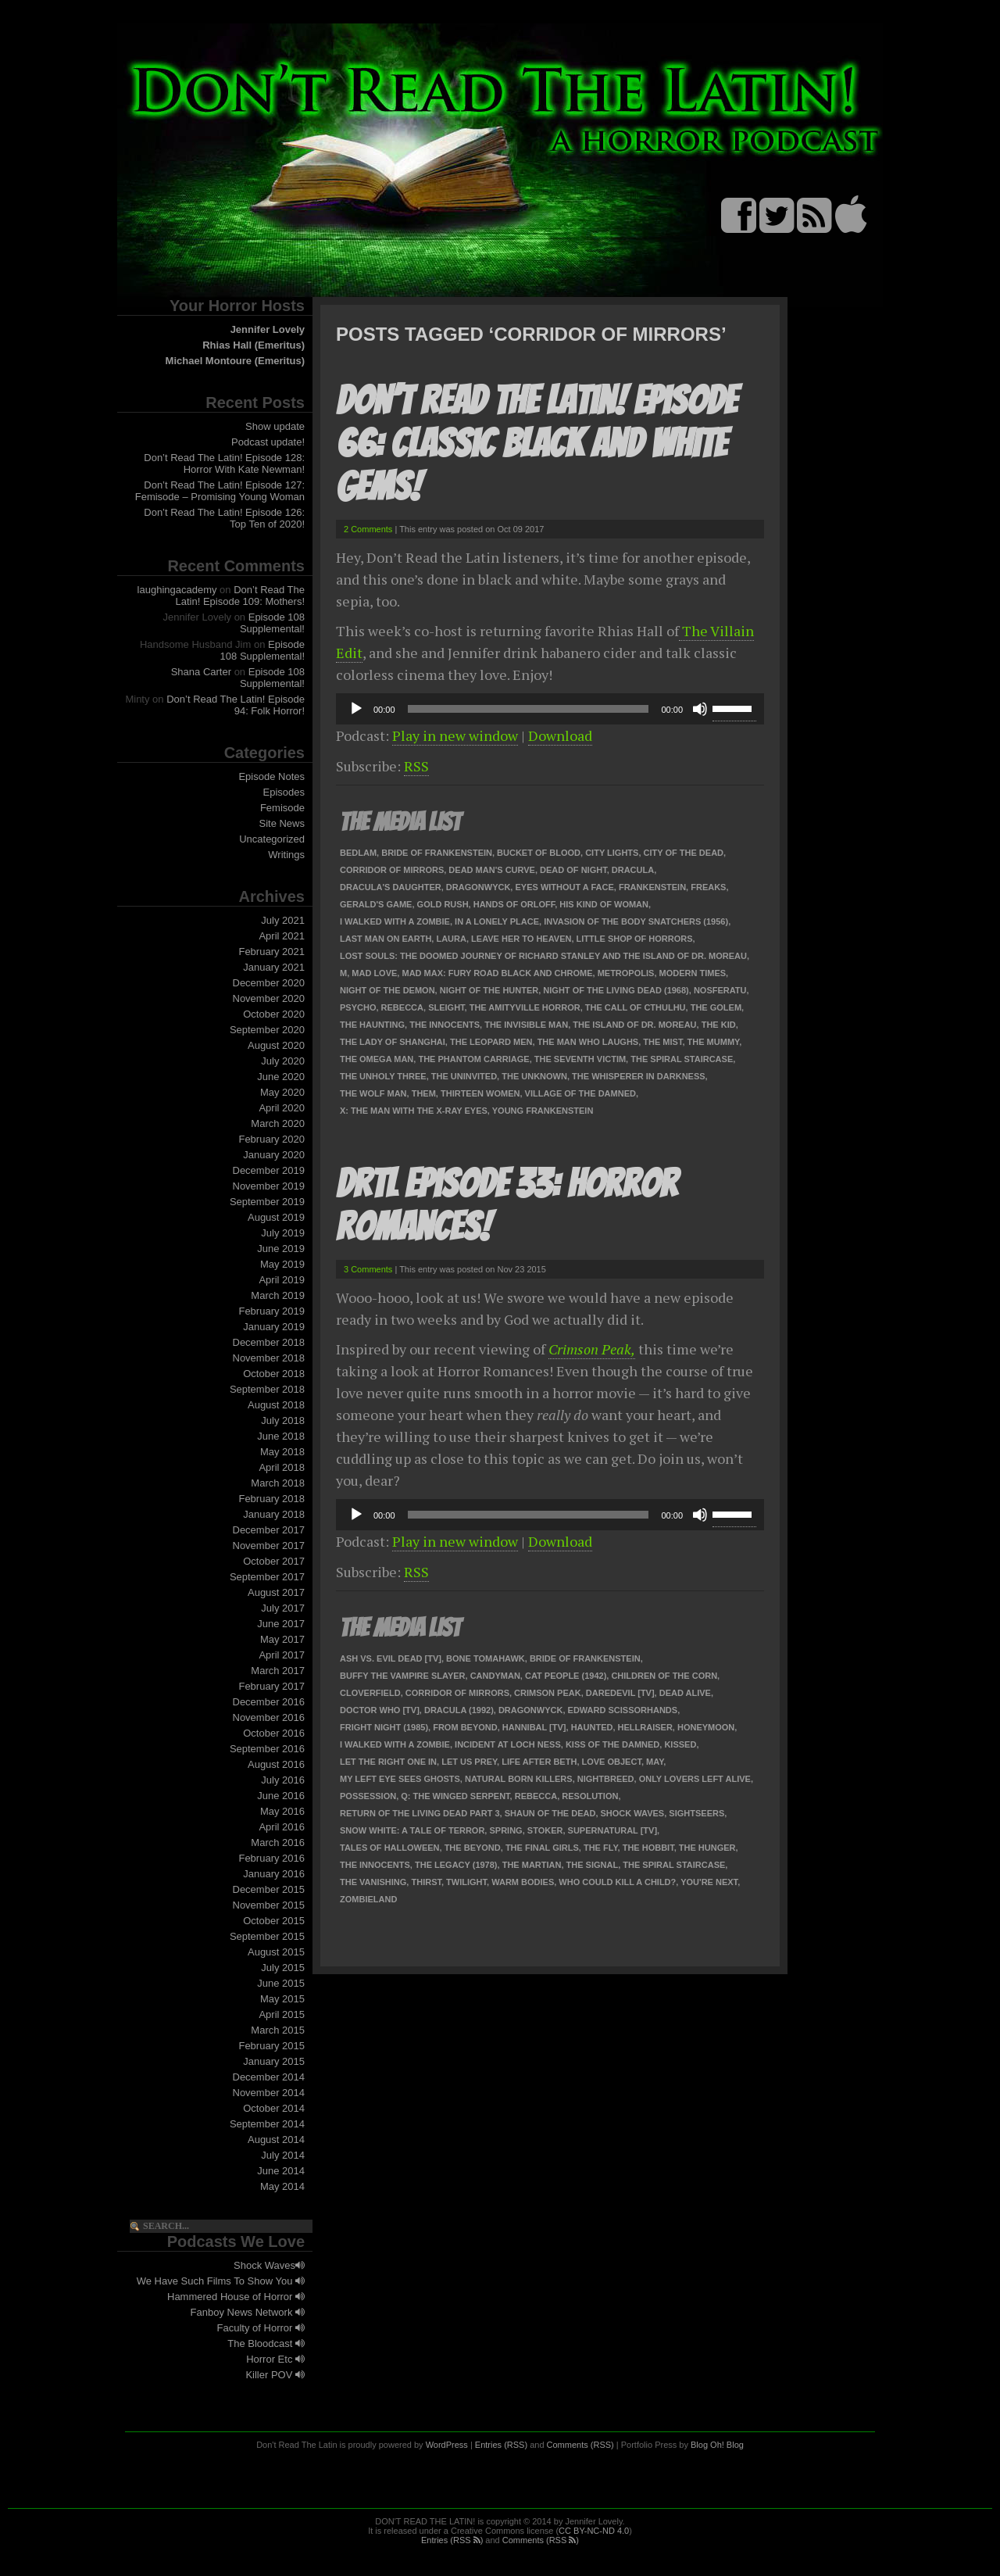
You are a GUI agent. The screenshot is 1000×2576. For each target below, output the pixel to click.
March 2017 (278, 1670)
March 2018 (278, 1483)
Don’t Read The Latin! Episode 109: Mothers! (240, 595)
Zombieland (368, 1899)
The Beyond (473, 1847)
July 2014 (283, 2155)
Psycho (358, 1007)
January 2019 (274, 1327)
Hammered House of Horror (236, 2296)
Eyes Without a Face (564, 887)
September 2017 (267, 1577)
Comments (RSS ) (540, 2540)
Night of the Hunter (489, 990)
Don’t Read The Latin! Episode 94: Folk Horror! (235, 705)
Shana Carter (201, 672)
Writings (286, 854)
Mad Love (374, 973)
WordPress (447, 2444)
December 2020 (269, 983)
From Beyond (465, 1727)
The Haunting (372, 1024)
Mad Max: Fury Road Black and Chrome (497, 973)
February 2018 (271, 1498)
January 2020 (274, 1155)
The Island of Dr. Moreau (634, 1024)
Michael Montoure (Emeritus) (235, 361)
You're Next (709, 1882)
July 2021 (283, 920)
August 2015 (276, 1952)
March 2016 (278, 1842)
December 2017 (269, 1530)
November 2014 (269, 2092)
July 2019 (283, 1233)
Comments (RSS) (580, 2444)
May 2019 (282, 1264)
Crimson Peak (547, 1693)
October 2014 (274, 2108)
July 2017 (283, 1608)
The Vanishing (373, 1882)
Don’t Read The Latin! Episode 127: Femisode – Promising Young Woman (220, 491)
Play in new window (455, 735)
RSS (416, 766)
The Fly (601, 1847)
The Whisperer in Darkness (638, 1076)
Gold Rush (443, 904)
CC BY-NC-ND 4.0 (594, 2530)
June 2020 (281, 1076)
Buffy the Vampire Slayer (403, 1675)
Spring (505, 1830)
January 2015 (274, 2061)
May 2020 (282, 1092)
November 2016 (269, 1717)
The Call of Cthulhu (635, 1007)
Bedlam (358, 852)
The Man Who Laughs (588, 1041)
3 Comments (368, 1269)
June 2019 (281, 1248)
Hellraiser (645, 1727)
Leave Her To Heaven (521, 938)
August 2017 (276, 1592)
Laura (451, 938)
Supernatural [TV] (612, 1830)
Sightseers (696, 1813)
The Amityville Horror (525, 1007)
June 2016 (281, 1795)
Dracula (633, 870)
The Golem (716, 1007)
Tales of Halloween (390, 1847)
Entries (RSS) (501, 2444)
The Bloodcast (266, 2343)
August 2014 (276, 2139)
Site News (282, 823)
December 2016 (269, 1702)
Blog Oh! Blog (717, 2444)
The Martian (532, 1864)
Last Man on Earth (385, 938)
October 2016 (274, 1733)
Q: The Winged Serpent (455, 1796)
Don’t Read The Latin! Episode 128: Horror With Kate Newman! (224, 463)
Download (560, 735)
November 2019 (269, 1186)
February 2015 (271, 2046)
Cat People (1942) (565, 1675)
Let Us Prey (469, 1761)
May (654, 1761)
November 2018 (269, 1358)
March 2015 (278, 2030)
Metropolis (626, 973)
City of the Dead (683, 852)
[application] (550, 708)
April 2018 (282, 1467)
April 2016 (282, 1827)
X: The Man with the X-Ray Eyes (414, 1110)
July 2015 (283, 1967)
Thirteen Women (480, 1093)
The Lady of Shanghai (392, 1041)
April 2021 (282, 936)
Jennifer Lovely (267, 329)
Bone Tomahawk (485, 1658)
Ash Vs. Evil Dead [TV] (390, 1658)
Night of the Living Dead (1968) (615, 990)
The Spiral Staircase (681, 1059)
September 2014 (267, 2124)
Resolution (590, 1796)
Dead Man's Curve (491, 870)
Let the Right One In (388, 1761)
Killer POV (275, 2375)
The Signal (592, 1864)
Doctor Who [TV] (380, 1710)
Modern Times (693, 973)
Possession (368, 1796)
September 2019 (267, 1202)
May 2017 (282, 1639)
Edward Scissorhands (623, 1710)
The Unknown (534, 1076)
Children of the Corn (664, 1675)
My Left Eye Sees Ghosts (400, 1779)
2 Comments (368, 529)
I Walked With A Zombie (395, 921)
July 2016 (283, 1780)
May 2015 (282, 1999)
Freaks (708, 887)
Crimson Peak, (591, 1349)
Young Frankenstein (543, 1110)
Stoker (545, 1830)
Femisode (282, 808)
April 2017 (282, 1655)
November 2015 (269, 1905)
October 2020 (274, 1014)
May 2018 (282, 1452)
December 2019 (269, 1170)
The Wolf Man (373, 1093)
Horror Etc (275, 2359)
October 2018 (274, 1373)
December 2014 (269, 2077)
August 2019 (276, 1217)
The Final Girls (542, 1847)
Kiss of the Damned (612, 1744)
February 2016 (271, 1858)
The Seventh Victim (580, 1059)
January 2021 (274, 967)
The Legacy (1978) (456, 1864)
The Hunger (707, 1847)
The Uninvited (464, 1076)
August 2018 (276, 1405)
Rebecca (402, 1007)
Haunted (592, 1727)
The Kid (719, 1024)
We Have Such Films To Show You (221, 2281)
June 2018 (281, 1436)
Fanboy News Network (248, 2312)
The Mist (662, 1041)
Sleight (446, 1007)
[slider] (528, 709)
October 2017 (274, 1561)
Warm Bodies (522, 1882)
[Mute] (700, 709)
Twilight (466, 1882)
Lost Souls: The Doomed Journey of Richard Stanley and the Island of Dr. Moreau (543, 956)
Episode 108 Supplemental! (272, 623)
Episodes (284, 792)
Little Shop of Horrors (635, 938)
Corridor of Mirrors (392, 870)
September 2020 (267, 1030)
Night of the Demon (387, 990)
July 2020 (283, 1061)
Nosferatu (720, 990)
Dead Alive (685, 1693)
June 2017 (281, 1624)
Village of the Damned (580, 1093)
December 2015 (269, 1889)
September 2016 (267, 1749)
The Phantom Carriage (473, 1059)
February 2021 (271, 951)
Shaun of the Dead (550, 1813)
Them (424, 1093)
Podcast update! (268, 442)
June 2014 (281, 2171)
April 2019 (282, 1280)
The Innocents (444, 1024)
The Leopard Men (491, 1041)
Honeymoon (705, 1727)
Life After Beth (539, 1761)
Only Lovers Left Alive (695, 1779)
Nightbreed (605, 1779)
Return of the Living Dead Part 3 (420, 1813)
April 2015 (282, 2014)
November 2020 (269, 998)
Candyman (495, 1675)
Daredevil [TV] (620, 1693)
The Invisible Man (526, 1024)
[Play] (356, 709)
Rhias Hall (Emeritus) (253, 345)
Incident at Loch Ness (508, 1744)
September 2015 (267, 1936)
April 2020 (282, 1108)
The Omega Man (376, 1059)
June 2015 (281, 1983)
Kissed (680, 1744)
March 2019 (278, 1295)
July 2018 (283, 1420)
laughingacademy (177, 590)
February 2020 (271, 1139)
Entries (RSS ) (452, 2540)
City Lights (611, 852)
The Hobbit (648, 1847)
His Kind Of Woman (603, 904)
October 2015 (274, 1921)
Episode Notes (271, 776)
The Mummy (714, 1041)
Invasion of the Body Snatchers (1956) (636, 921)
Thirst (426, 1882)
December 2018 (269, 1342)
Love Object (611, 1761)
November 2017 (269, 1545)
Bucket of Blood (538, 852)
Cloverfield (370, 1693)
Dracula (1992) (459, 1710)
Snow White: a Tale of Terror (412, 1830)
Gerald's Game (376, 904)
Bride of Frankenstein (436, 852)
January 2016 (274, 1874)
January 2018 (274, 1514)
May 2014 (282, 2186)
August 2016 (276, 1764)
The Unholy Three (383, 1076)
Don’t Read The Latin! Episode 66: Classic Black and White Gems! (536, 443)
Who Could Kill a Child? (617, 1882)
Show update (275, 426)
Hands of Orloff (514, 904)
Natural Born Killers (519, 1779)
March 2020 (278, 1123)
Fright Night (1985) (384, 1727)
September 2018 (267, 1389)
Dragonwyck (478, 887)
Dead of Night (573, 870)
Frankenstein (652, 887)
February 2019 (271, 1311)
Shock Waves (269, 2265)
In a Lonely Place (497, 921)
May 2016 (282, 1811)
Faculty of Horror (261, 2328)
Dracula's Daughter (390, 887)
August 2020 (276, 1045)
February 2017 (271, 1686)
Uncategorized (272, 839)
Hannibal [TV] (534, 1727)
